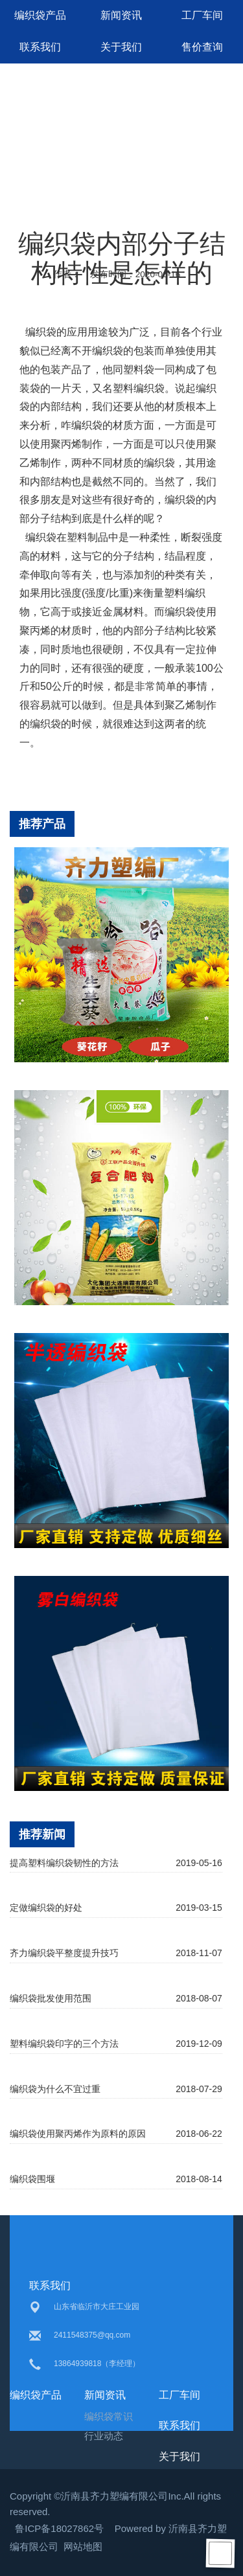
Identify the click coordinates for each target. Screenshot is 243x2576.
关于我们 (121, 46)
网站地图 (83, 2546)
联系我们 (40, 46)
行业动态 (103, 2435)
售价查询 (202, 46)
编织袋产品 (40, 15)
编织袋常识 (108, 2416)
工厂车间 (202, 15)
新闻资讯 (121, 15)
